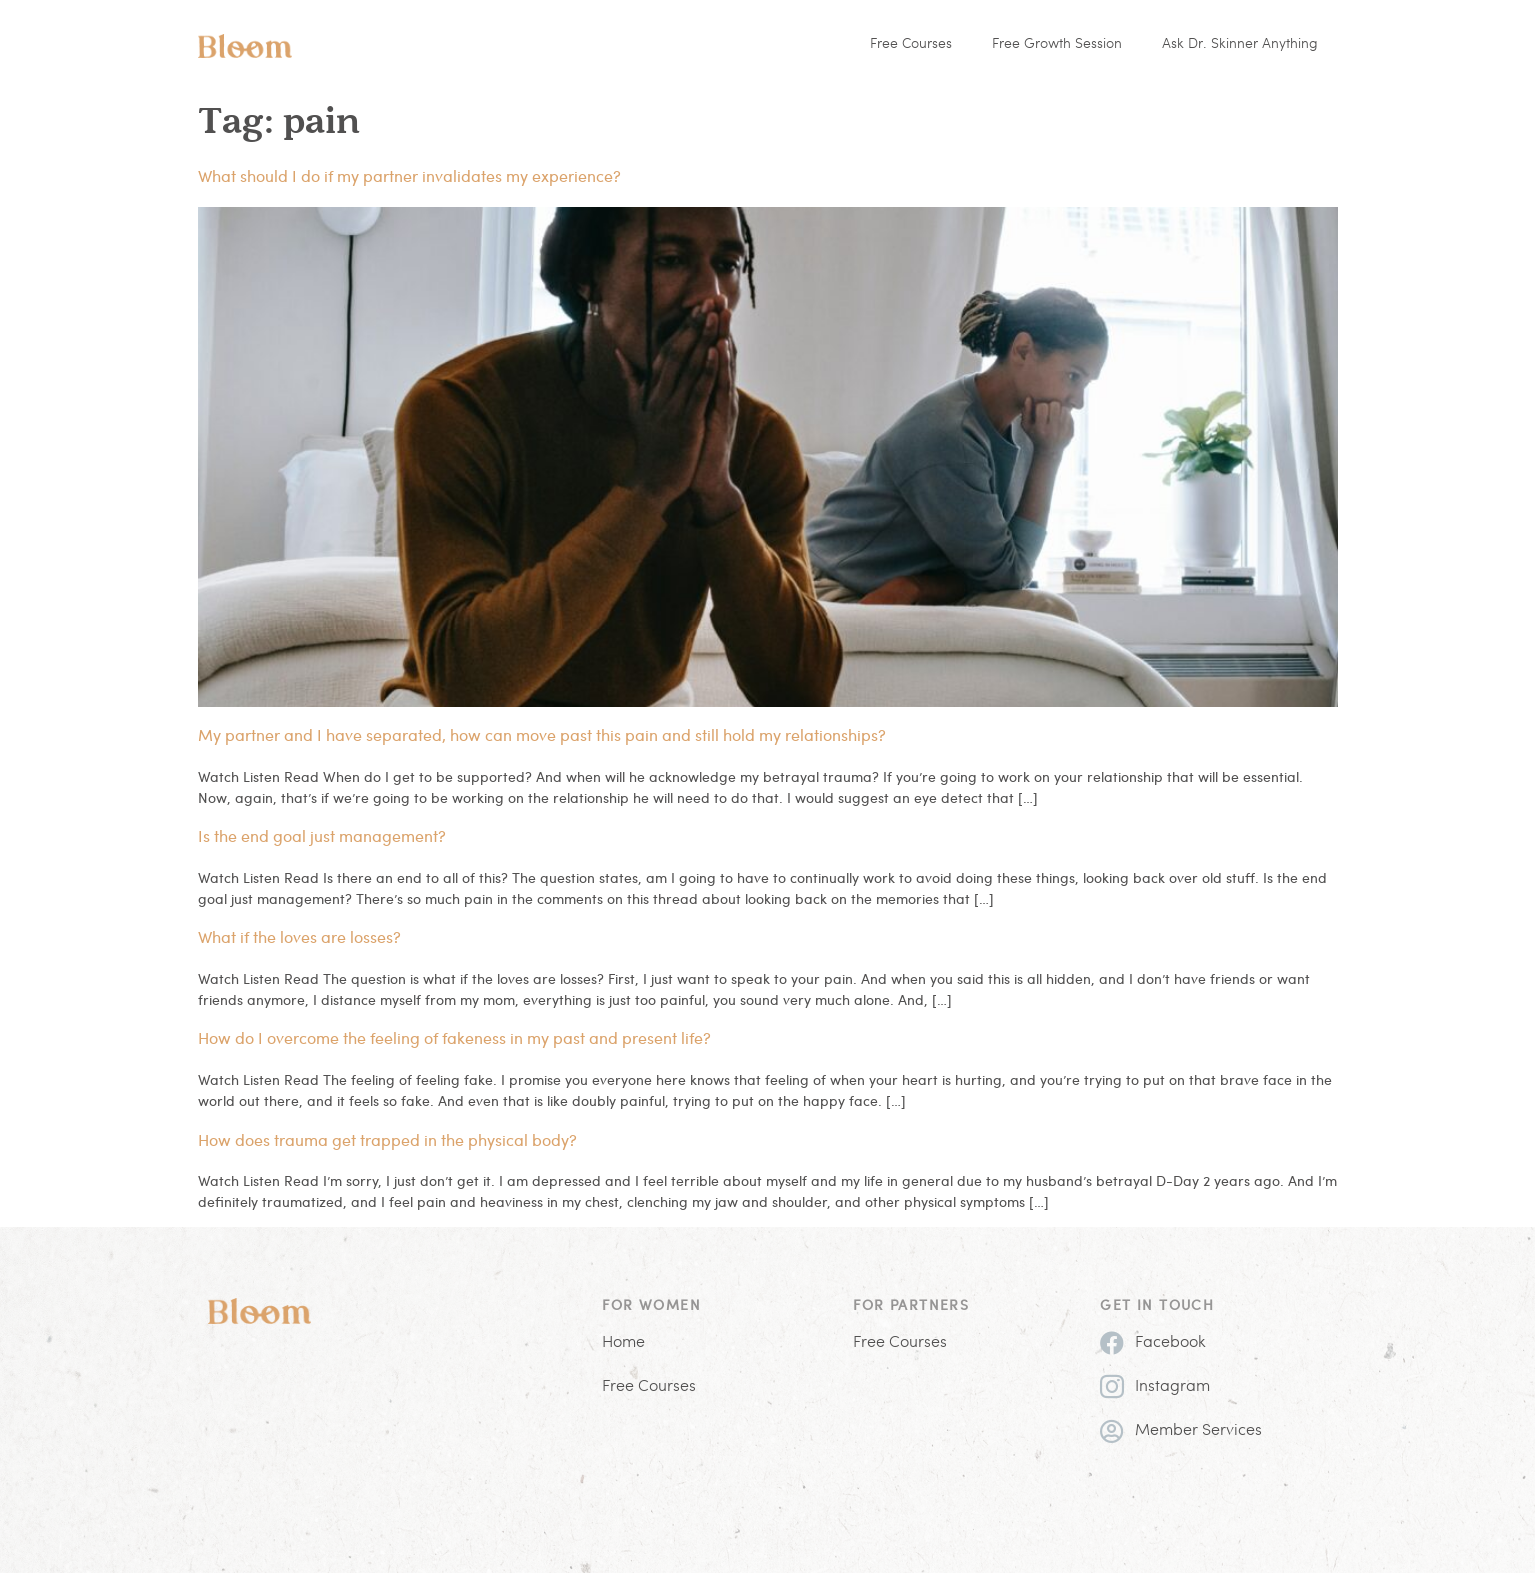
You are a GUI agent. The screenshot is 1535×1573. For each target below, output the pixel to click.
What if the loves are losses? (299, 936)
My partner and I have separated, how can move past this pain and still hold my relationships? (542, 734)
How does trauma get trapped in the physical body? (387, 1139)
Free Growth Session (1057, 44)
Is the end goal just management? (322, 835)
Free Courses (911, 44)
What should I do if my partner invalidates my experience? (409, 175)
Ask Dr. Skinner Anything (1240, 44)
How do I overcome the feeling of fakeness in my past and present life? (454, 1037)
